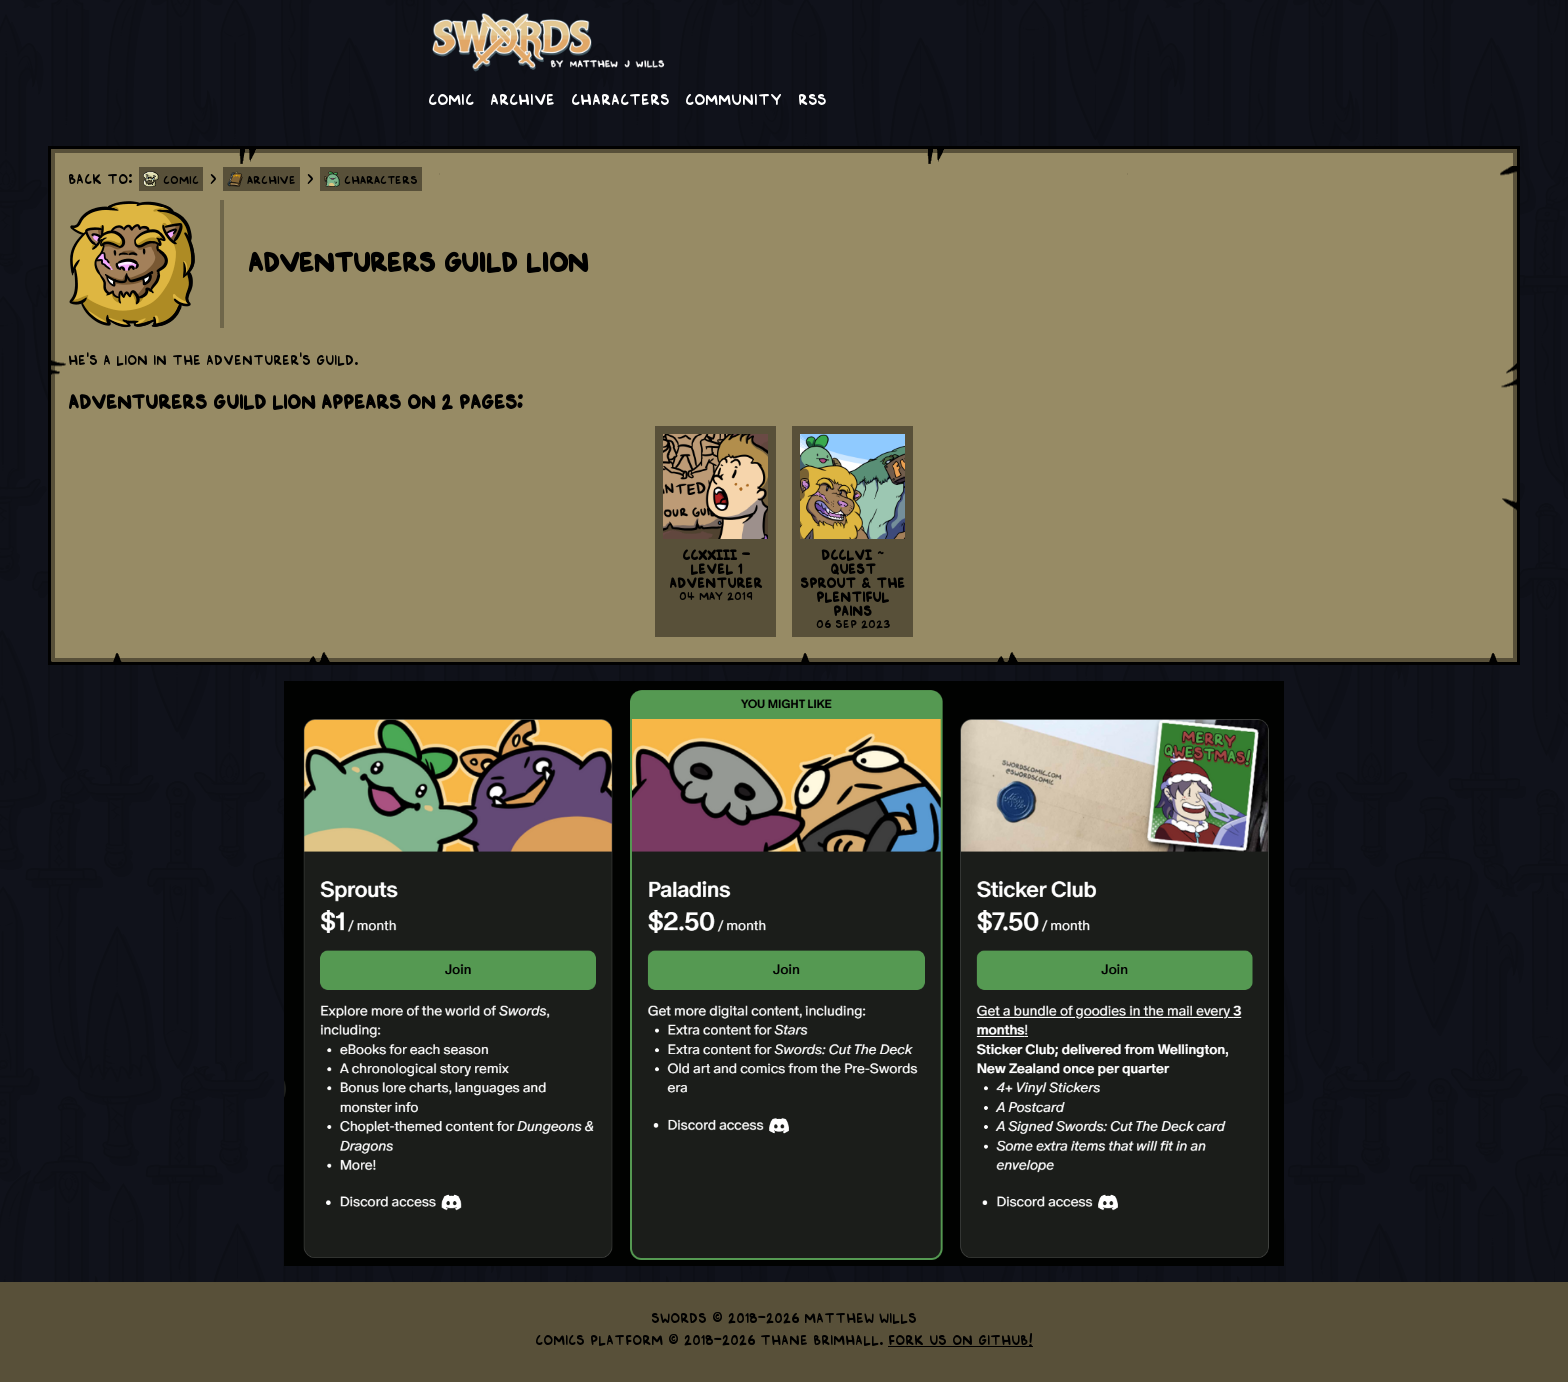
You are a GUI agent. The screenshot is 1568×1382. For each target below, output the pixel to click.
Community (733, 98)
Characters (620, 98)
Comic (451, 98)
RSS (812, 98)
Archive (522, 98)
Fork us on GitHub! (960, 1339)
